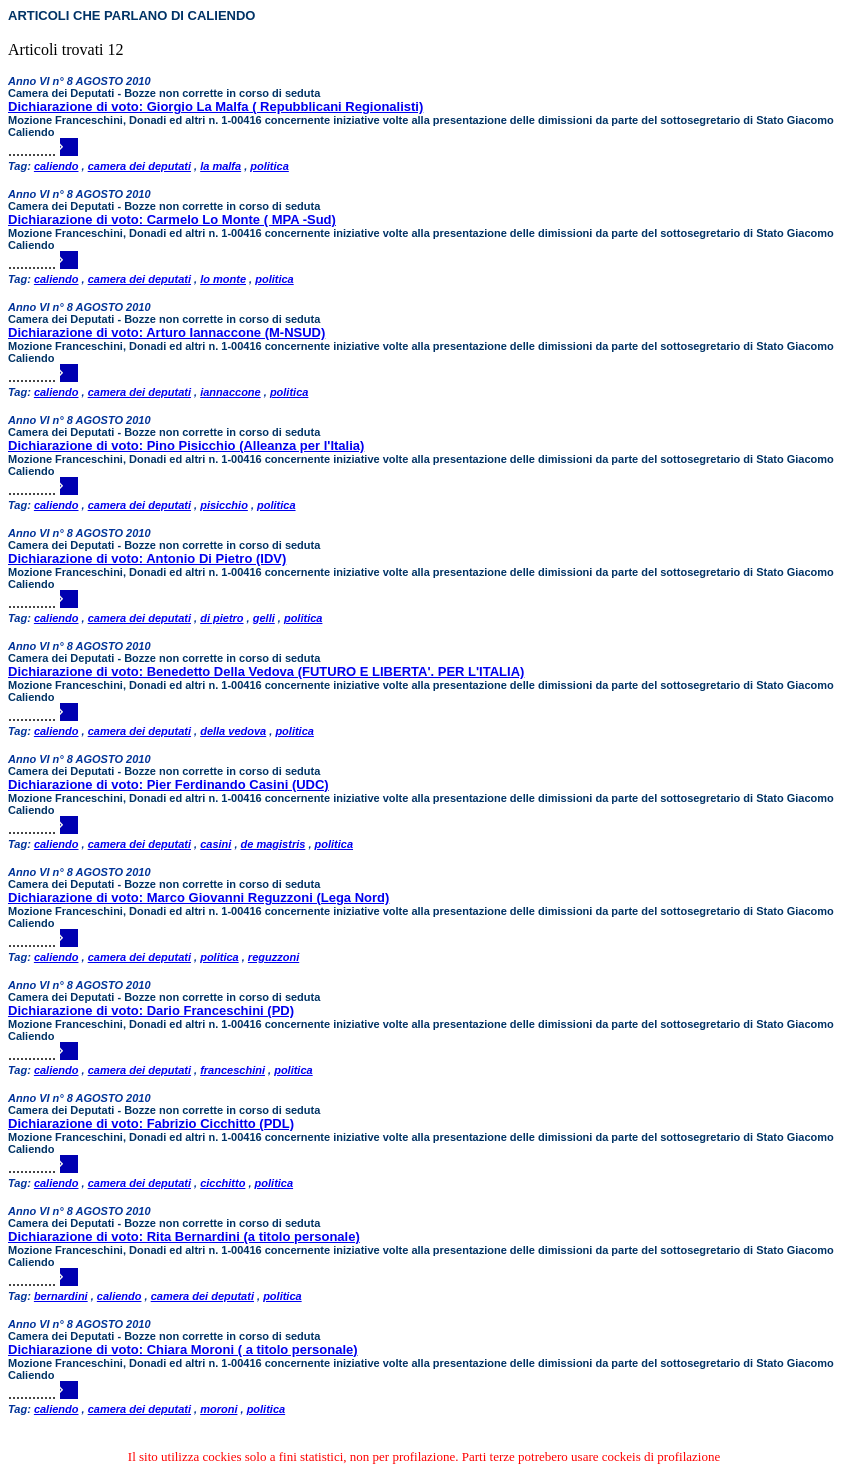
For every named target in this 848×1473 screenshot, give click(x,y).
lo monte (223, 279)
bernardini (61, 1296)
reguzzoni (273, 957)
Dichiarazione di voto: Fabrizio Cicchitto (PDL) (151, 1123)
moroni (218, 1409)
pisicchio (224, 505)
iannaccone (230, 392)
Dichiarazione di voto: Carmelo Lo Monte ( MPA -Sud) (172, 219)
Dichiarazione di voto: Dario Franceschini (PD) (151, 1010)
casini (215, 844)
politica (269, 166)
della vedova (233, 731)
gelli (264, 618)
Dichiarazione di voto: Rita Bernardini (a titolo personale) (184, 1236)
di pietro (221, 618)
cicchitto (222, 1183)
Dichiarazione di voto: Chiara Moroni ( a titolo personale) (183, 1349)
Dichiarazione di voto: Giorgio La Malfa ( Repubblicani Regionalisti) (215, 106)
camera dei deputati (139, 166)
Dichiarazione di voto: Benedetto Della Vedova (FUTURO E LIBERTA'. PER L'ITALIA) (266, 671)
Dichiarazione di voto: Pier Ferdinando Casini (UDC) (168, 784)
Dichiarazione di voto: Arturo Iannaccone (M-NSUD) (166, 332)
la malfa (220, 166)
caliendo (56, 166)
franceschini (232, 1070)
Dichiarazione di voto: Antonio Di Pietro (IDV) (147, 558)
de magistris (273, 844)
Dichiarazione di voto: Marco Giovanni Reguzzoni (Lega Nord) (198, 897)
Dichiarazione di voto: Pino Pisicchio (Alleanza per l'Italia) (186, 445)
